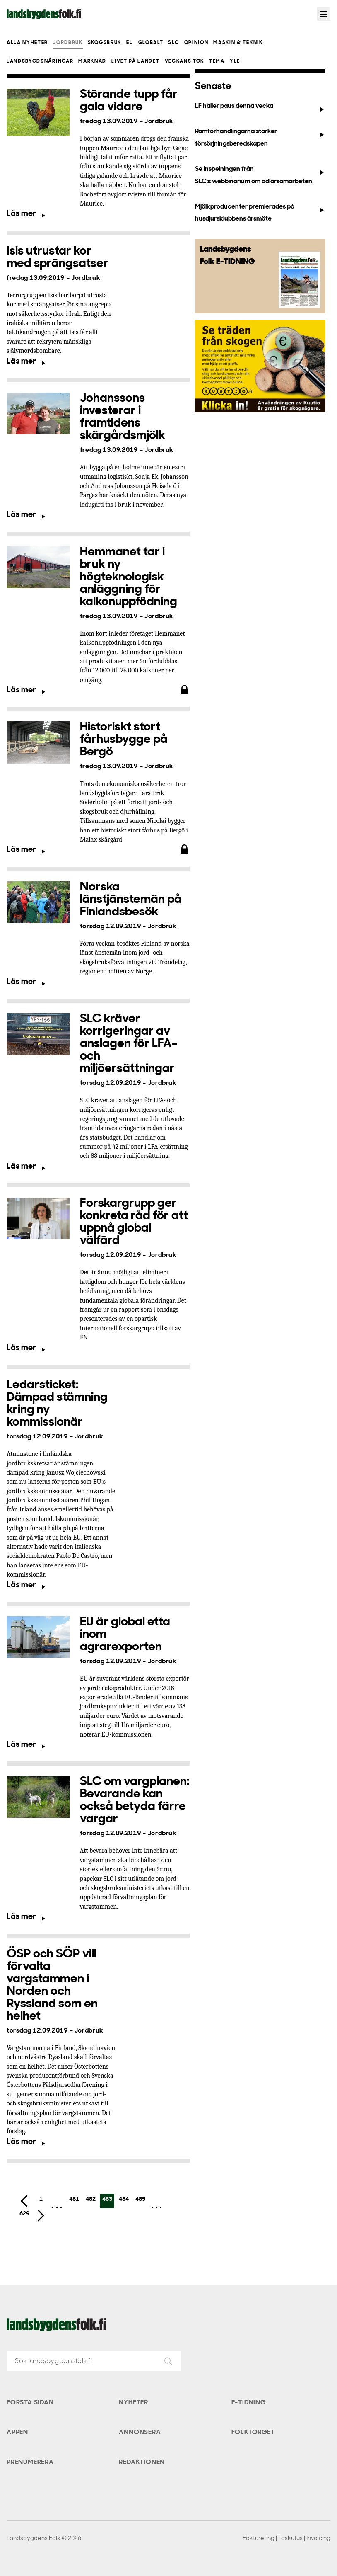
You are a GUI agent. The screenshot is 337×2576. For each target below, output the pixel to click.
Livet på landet (135, 61)
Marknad (92, 61)
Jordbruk (67, 42)
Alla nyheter (27, 42)
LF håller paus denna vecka (260, 108)
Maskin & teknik (237, 42)
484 (124, 2199)
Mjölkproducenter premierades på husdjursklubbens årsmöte (260, 213)
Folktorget (253, 2432)
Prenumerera (30, 2462)
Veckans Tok (184, 61)
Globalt (151, 42)
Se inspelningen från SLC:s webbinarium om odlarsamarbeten (260, 175)
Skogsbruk (104, 42)
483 (107, 2199)
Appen (17, 2432)
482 (91, 2199)
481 (74, 2199)
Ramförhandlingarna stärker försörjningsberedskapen (260, 137)
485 (140, 2199)
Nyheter (133, 2402)
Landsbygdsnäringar (40, 61)
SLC (173, 42)
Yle (235, 61)
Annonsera (140, 2432)
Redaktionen (142, 2462)
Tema (217, 61)
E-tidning (248, 2402)
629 (24, 2214)
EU (129, 42)
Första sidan (30, 2402)
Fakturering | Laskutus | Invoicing (286, 2538)
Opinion (196, 42)
